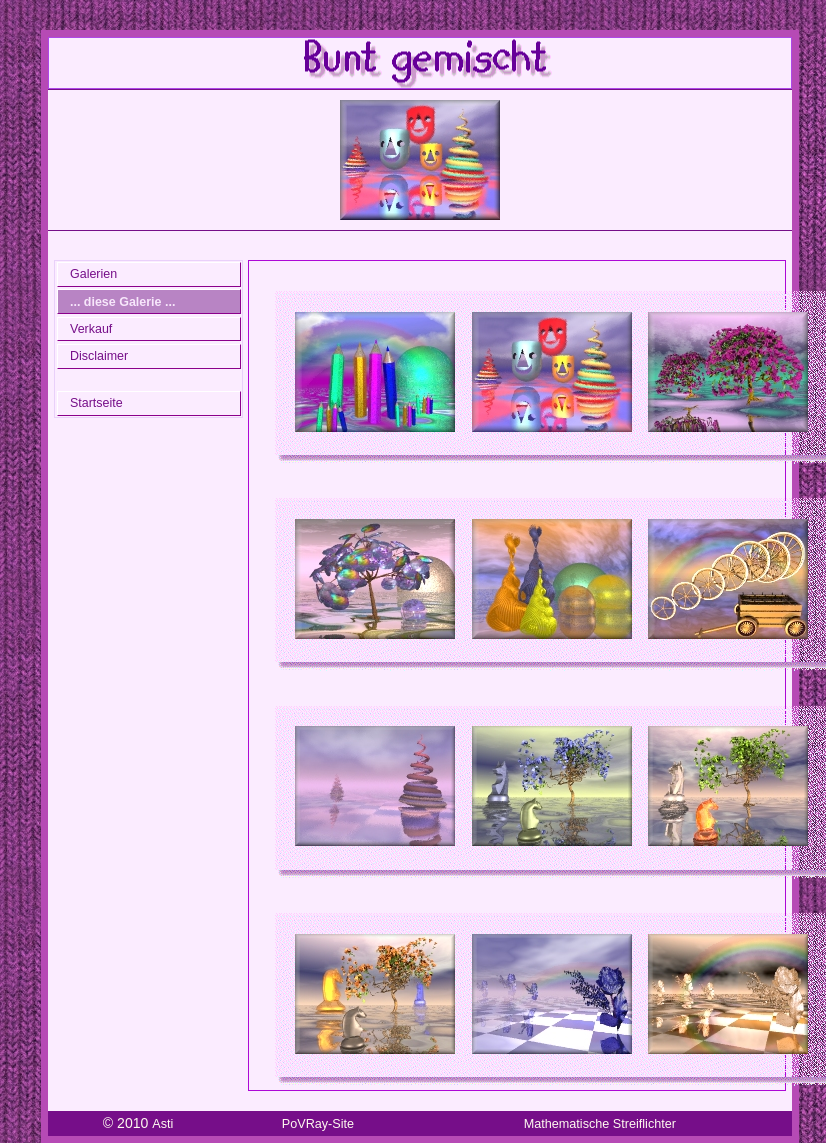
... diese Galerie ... (122, 302)
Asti (162, 1124)
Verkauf (91, 329)
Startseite (96, 403)
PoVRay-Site (318, 1124)
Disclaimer (99, 356)
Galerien (93, 274)
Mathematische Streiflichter (600, 1124)
